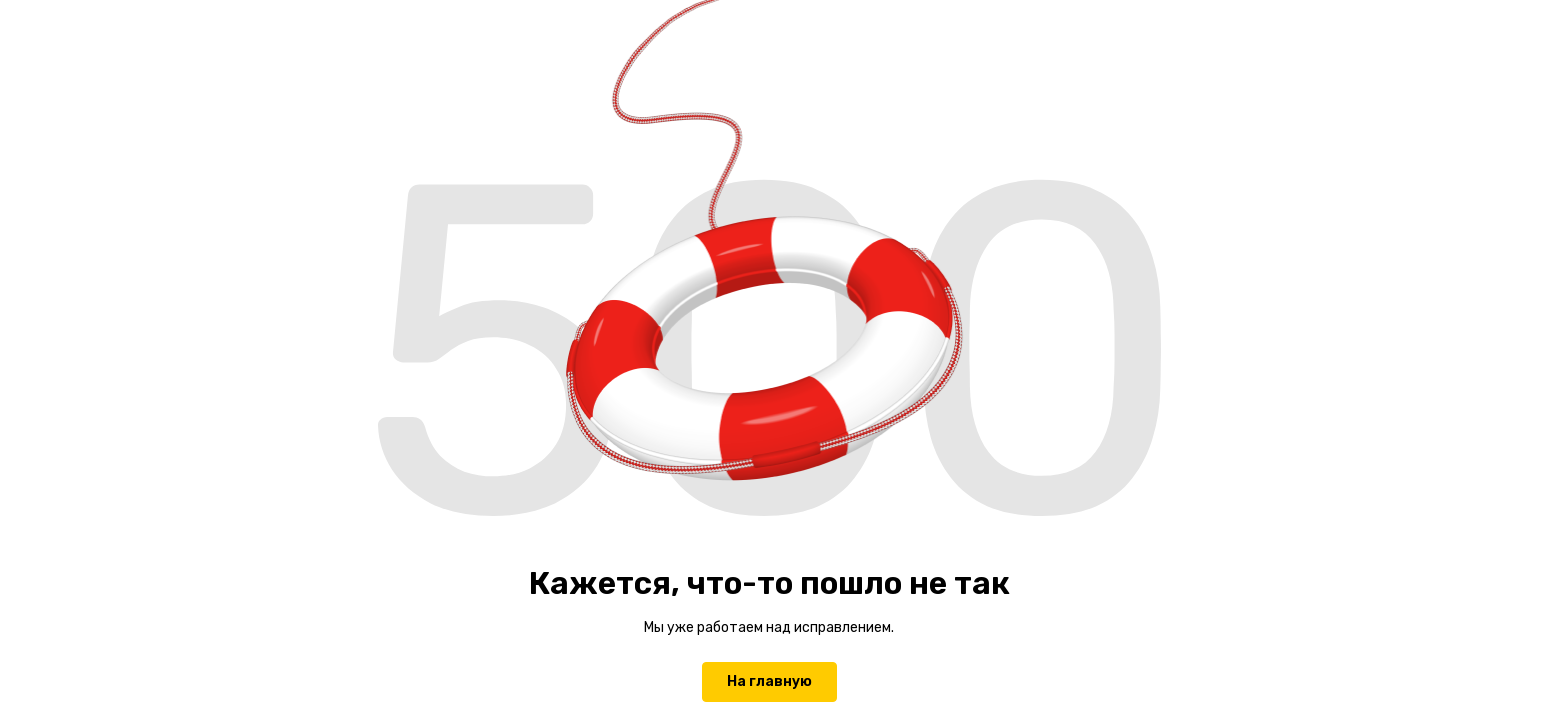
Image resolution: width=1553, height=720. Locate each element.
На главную (769, 681)
